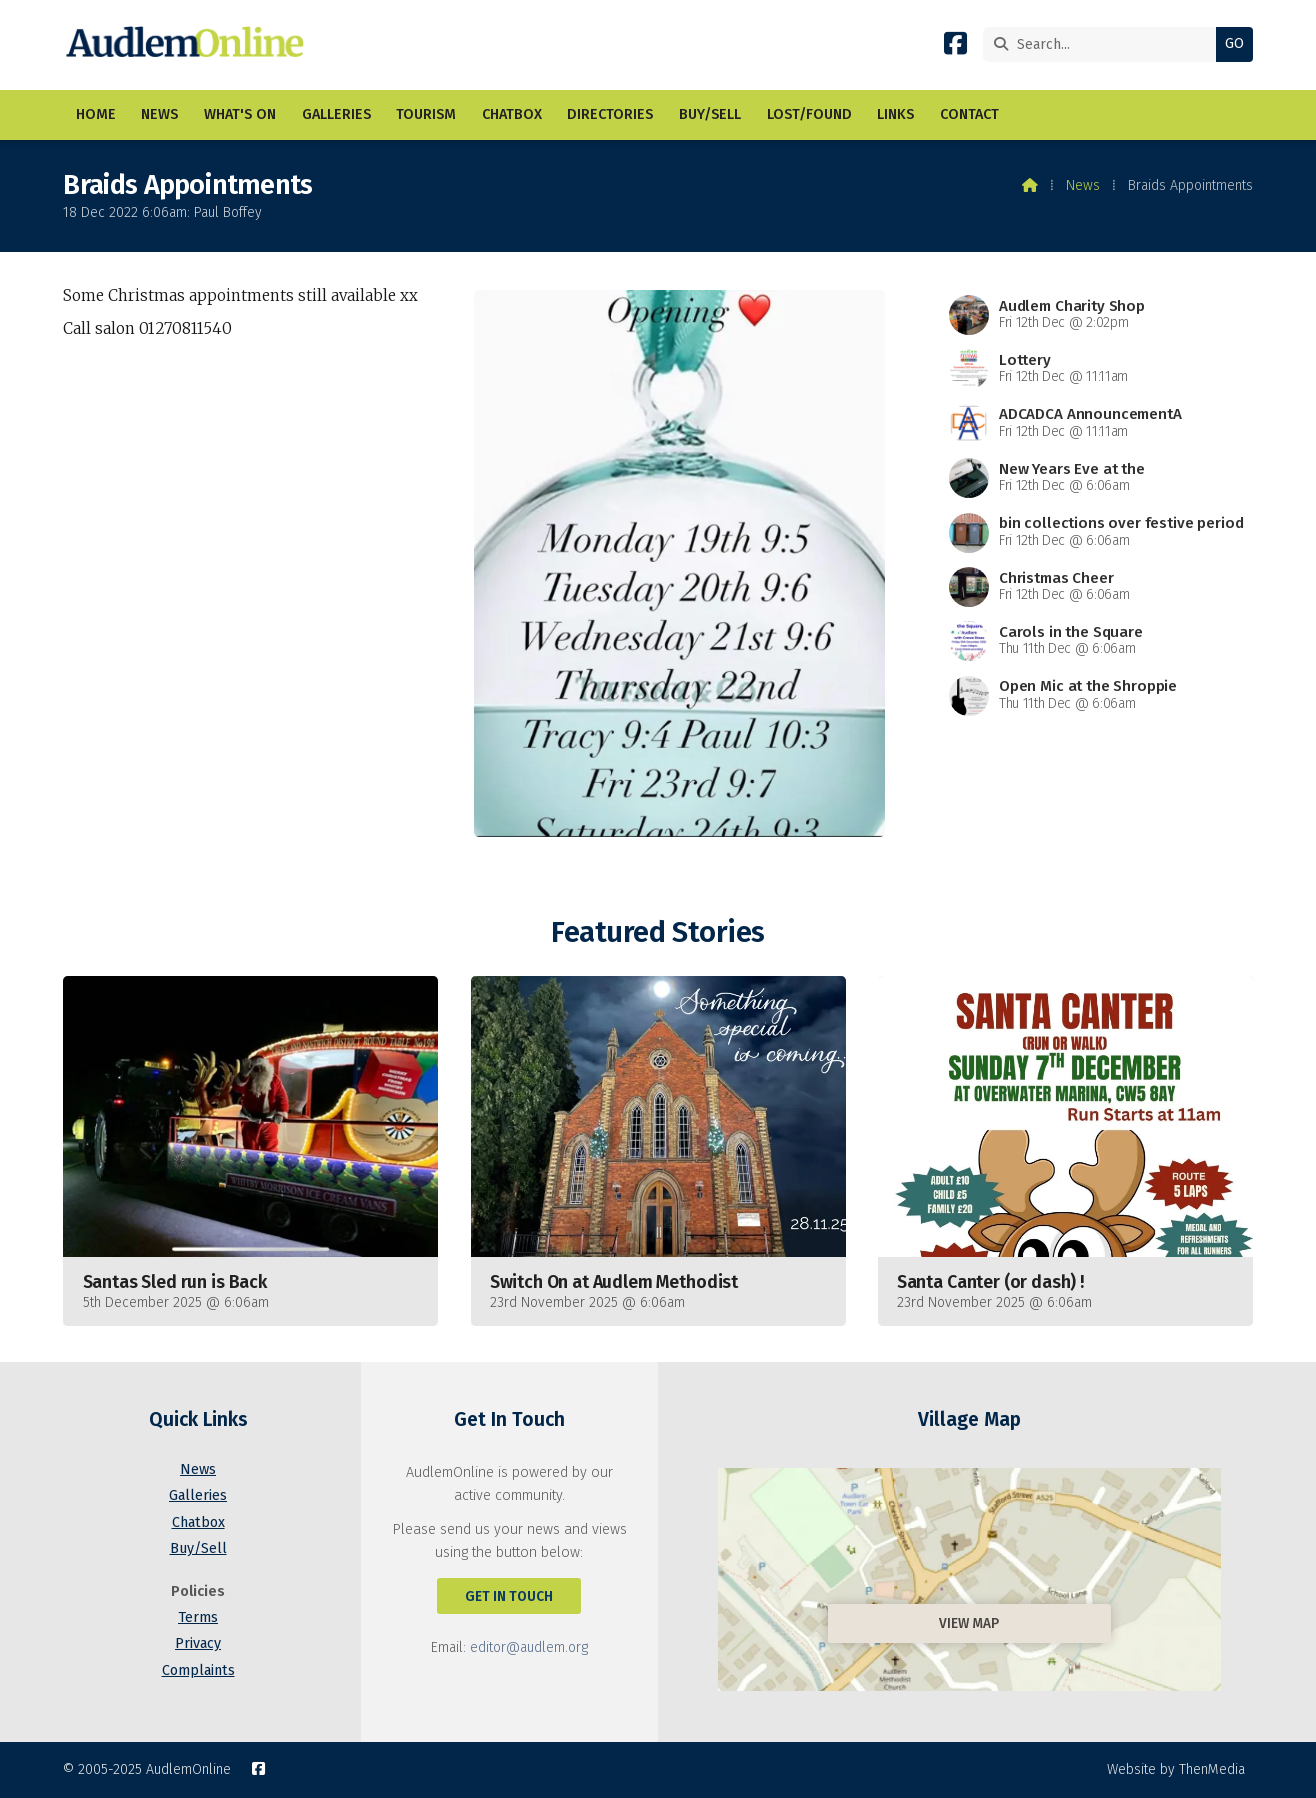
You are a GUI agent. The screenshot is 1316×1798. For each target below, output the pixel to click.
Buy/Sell (198, 1548)
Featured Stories (657, 932)
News (1083, 185)
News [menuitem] (159, 114)
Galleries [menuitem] (336, 114)
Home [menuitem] (96, 114)
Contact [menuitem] (969, 114)
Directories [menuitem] (610, 114)
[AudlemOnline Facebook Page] (955, 47)
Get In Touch (509, 1596)
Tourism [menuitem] (426, 114)
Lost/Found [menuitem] (809, 114)
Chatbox (198, 1522)
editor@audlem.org (529, 1647)
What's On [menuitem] (240, 114)
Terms (198, 1617)
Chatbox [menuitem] (512, 114)
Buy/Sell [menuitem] (710, 114)
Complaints (198, 1670)
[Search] (1104, 44)
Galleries (198, 1495)
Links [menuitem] (895, 114)
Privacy (198, 1643)
